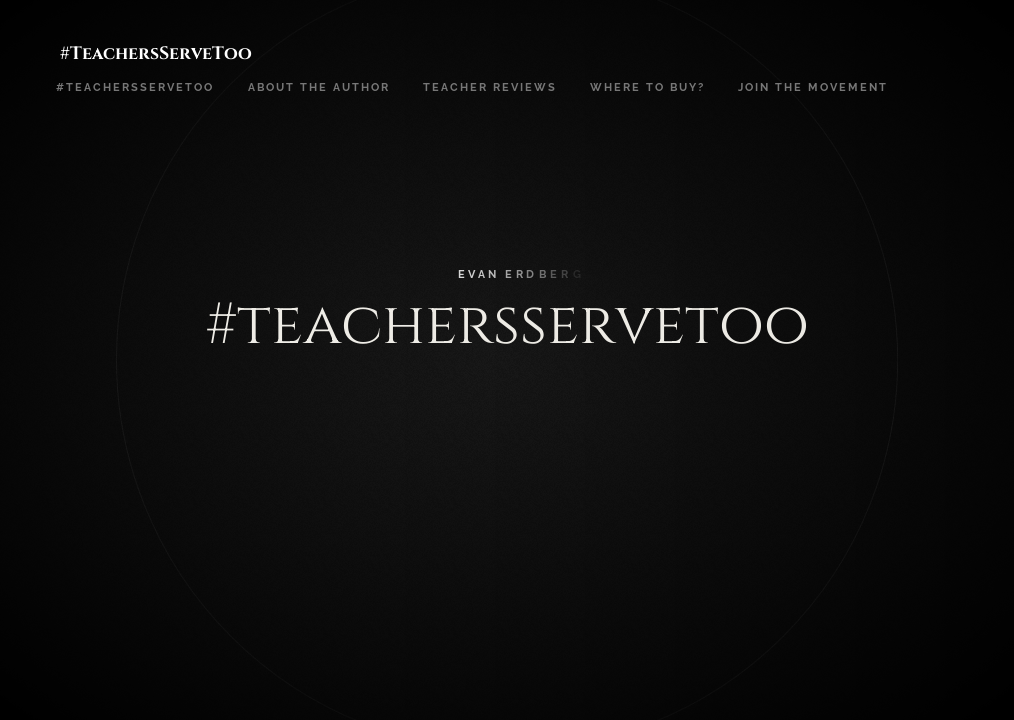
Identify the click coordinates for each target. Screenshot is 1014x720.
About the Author (319, 87)
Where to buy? (647, 87)
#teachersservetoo (135, 87)
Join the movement (813, 87)
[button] (924, 360)
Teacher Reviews (490, 87)
